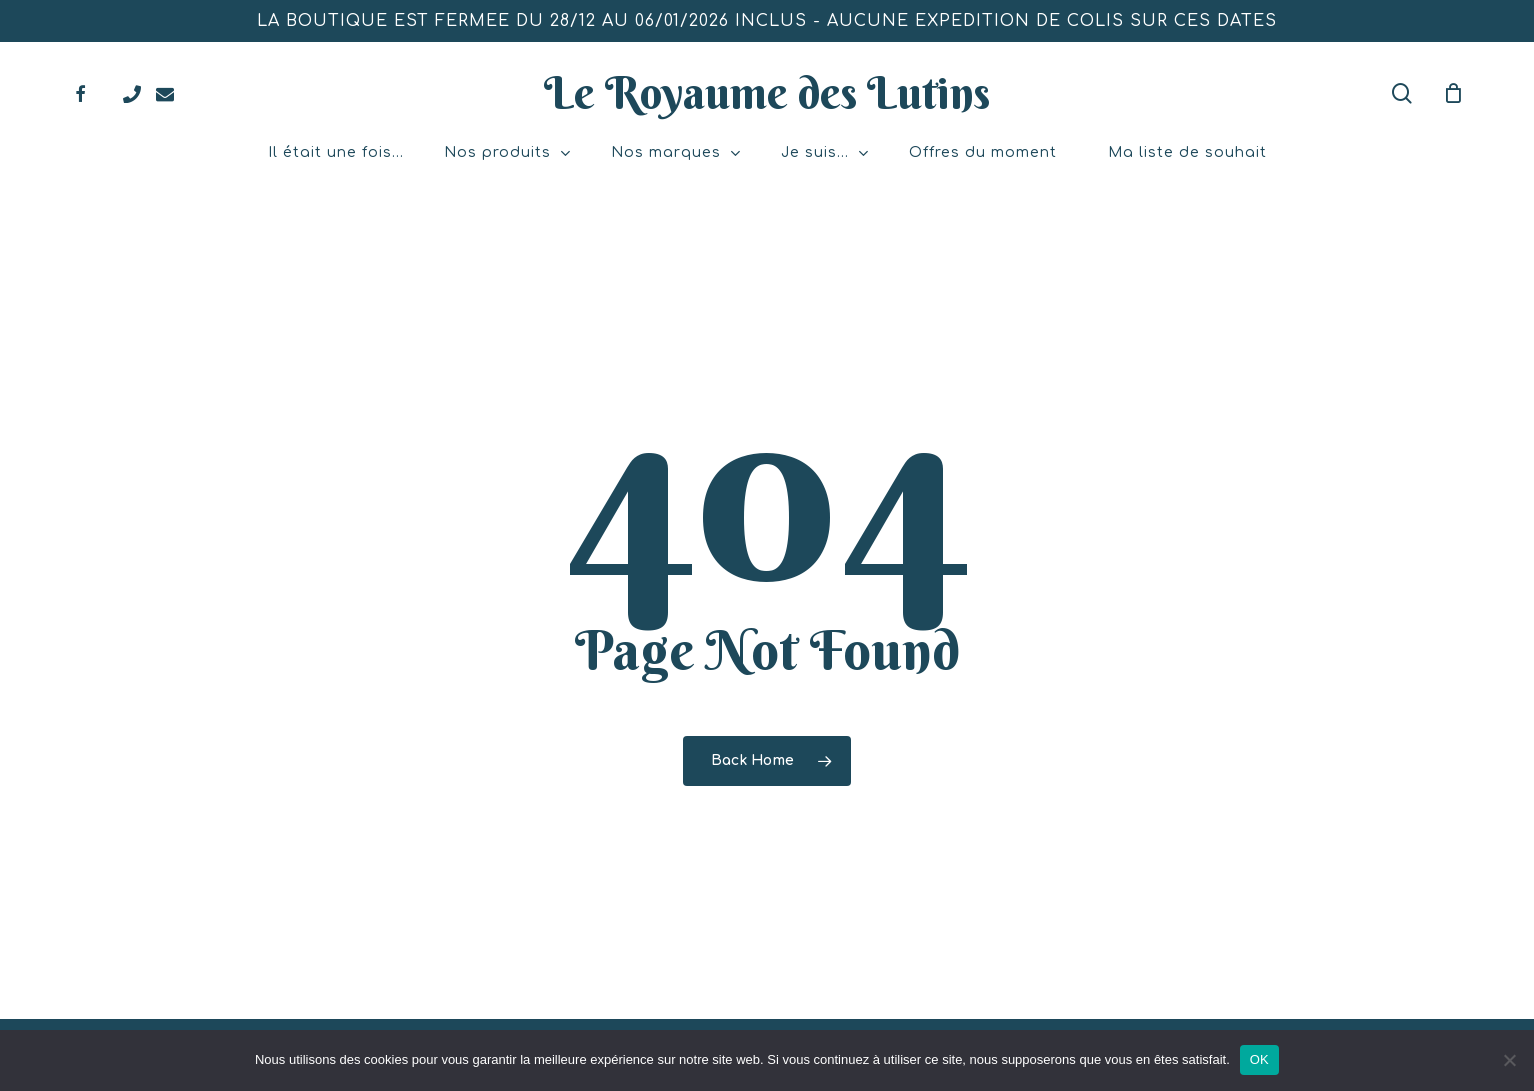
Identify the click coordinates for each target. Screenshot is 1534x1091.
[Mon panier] (1453, 93)
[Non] (1509, 1060)
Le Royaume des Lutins (767, 93)
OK (1259, 1059)
